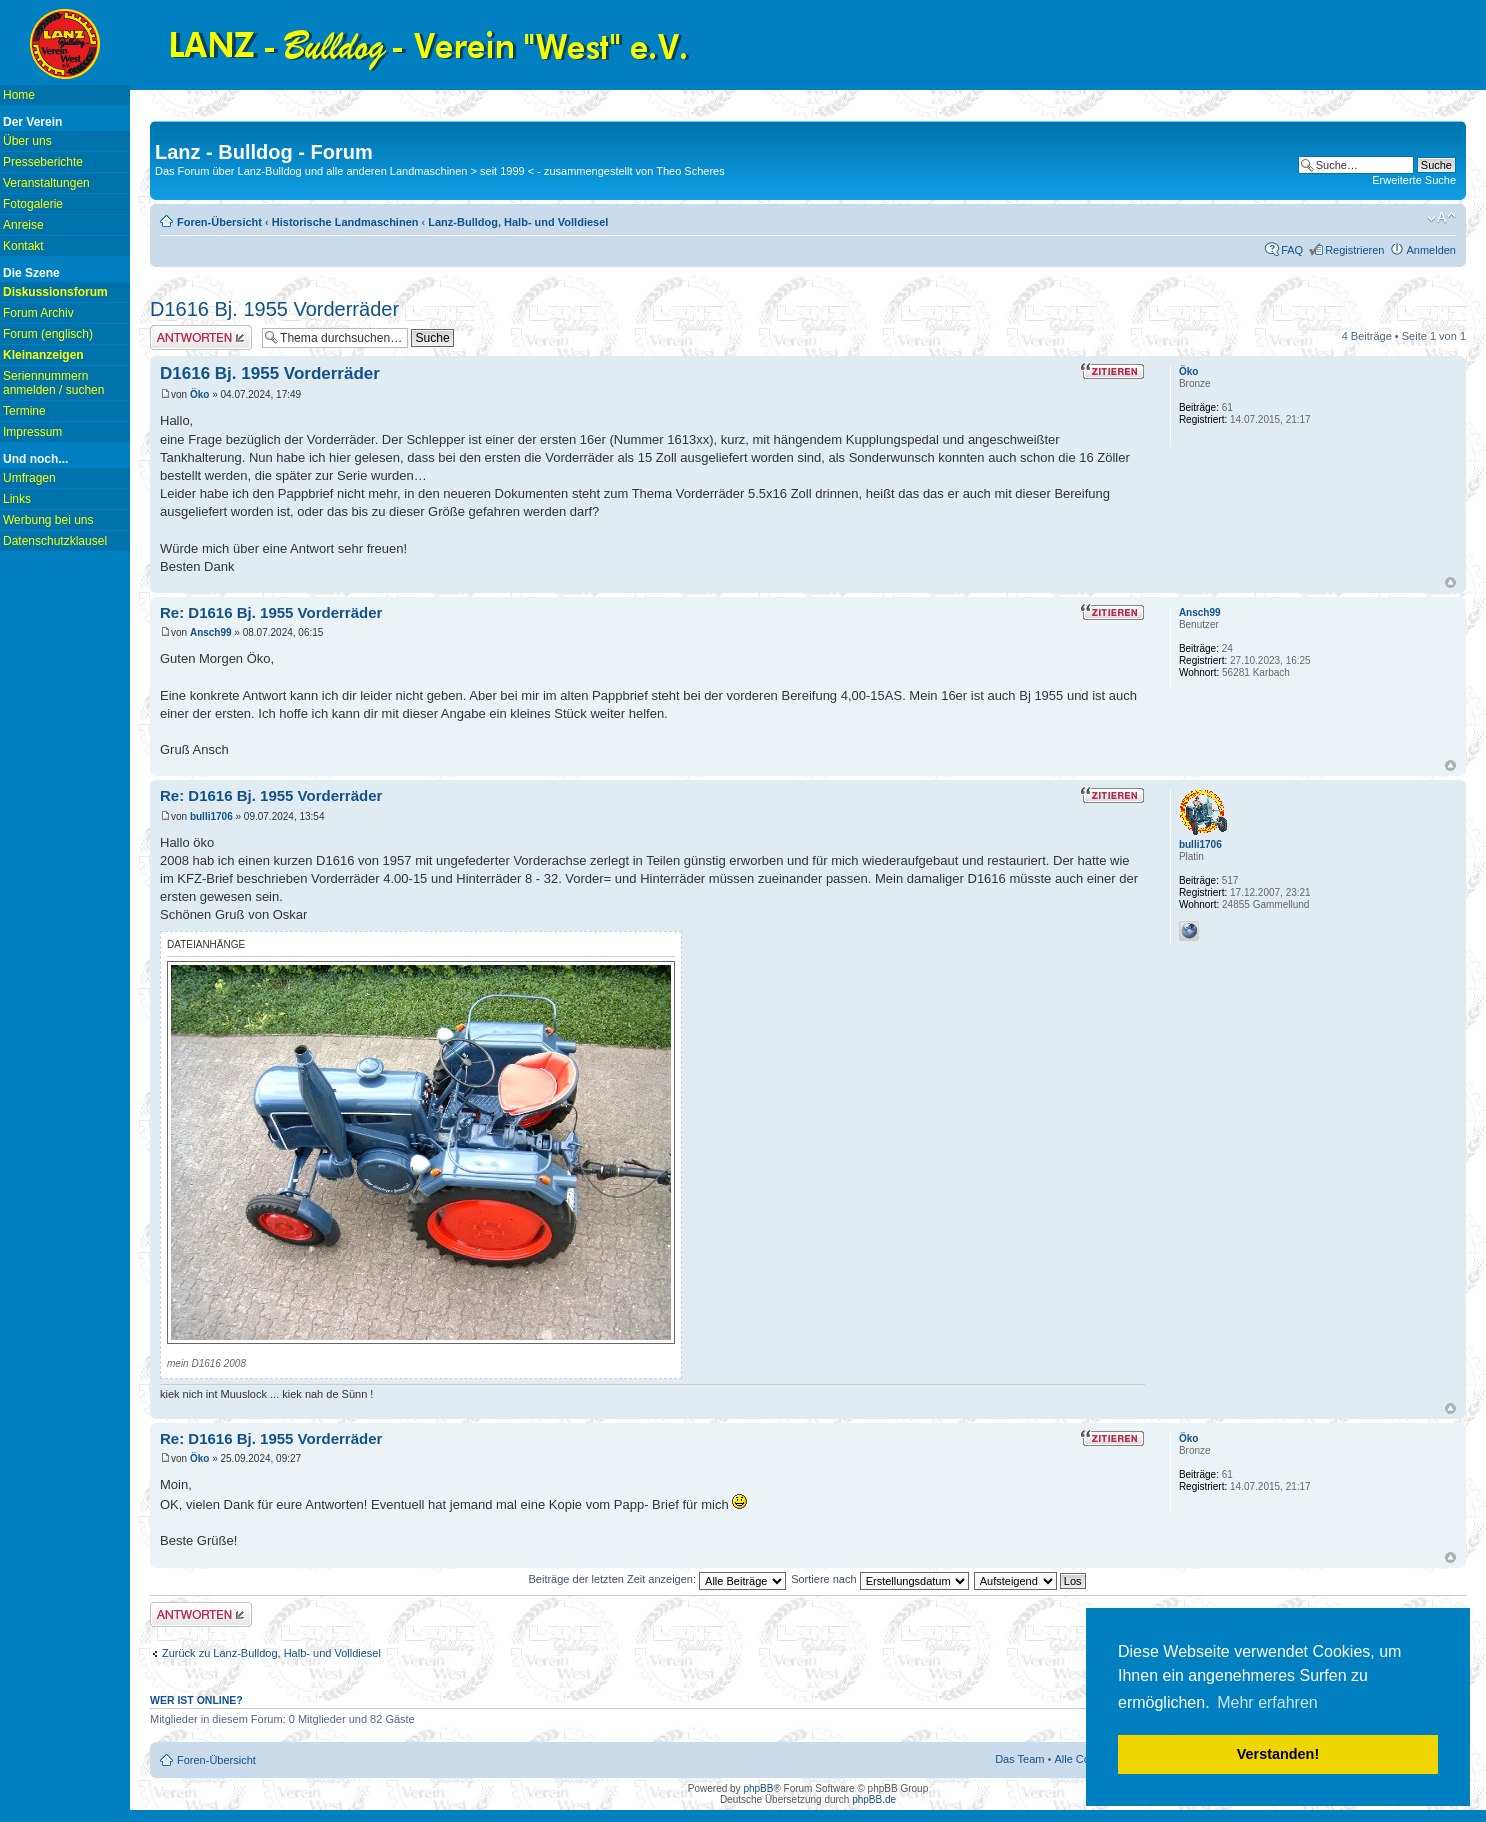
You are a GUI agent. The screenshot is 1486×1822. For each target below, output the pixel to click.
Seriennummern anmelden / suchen (53, 383)
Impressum (32, 432)
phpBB (758, 1788)
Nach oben (1450, 582)
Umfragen (29, 478)
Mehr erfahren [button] (1267, 1702)
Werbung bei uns (48, 520)
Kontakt (23, 246)
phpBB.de (874, 1799)
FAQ (1292, 250)
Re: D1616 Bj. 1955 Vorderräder (271, 612)
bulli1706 (211, 816)
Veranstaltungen (46, 183)
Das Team (1019, 1759)
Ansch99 (211, 632)
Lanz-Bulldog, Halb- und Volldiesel (518, 222)
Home (19, 95)
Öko (199, 394)
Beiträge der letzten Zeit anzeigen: (657, 1579)
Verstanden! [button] (1278, 1754)
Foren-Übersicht (219, 222)
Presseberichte (43, 162)
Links (17, 499)
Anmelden (1431, 250)
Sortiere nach (879, 1579)
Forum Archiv (38, 313)
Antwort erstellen (201, 337)
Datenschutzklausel (55, 541)
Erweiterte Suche (1414, 180)
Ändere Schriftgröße (1441, 218)
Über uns (27, 141)
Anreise (23, 225)
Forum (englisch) (48, 334)
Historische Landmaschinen (345, 222)
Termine (24, 411)
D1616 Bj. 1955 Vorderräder (274, 309)
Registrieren (1354, 250)
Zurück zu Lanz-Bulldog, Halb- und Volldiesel (271, 1653)
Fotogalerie (33, 204)
